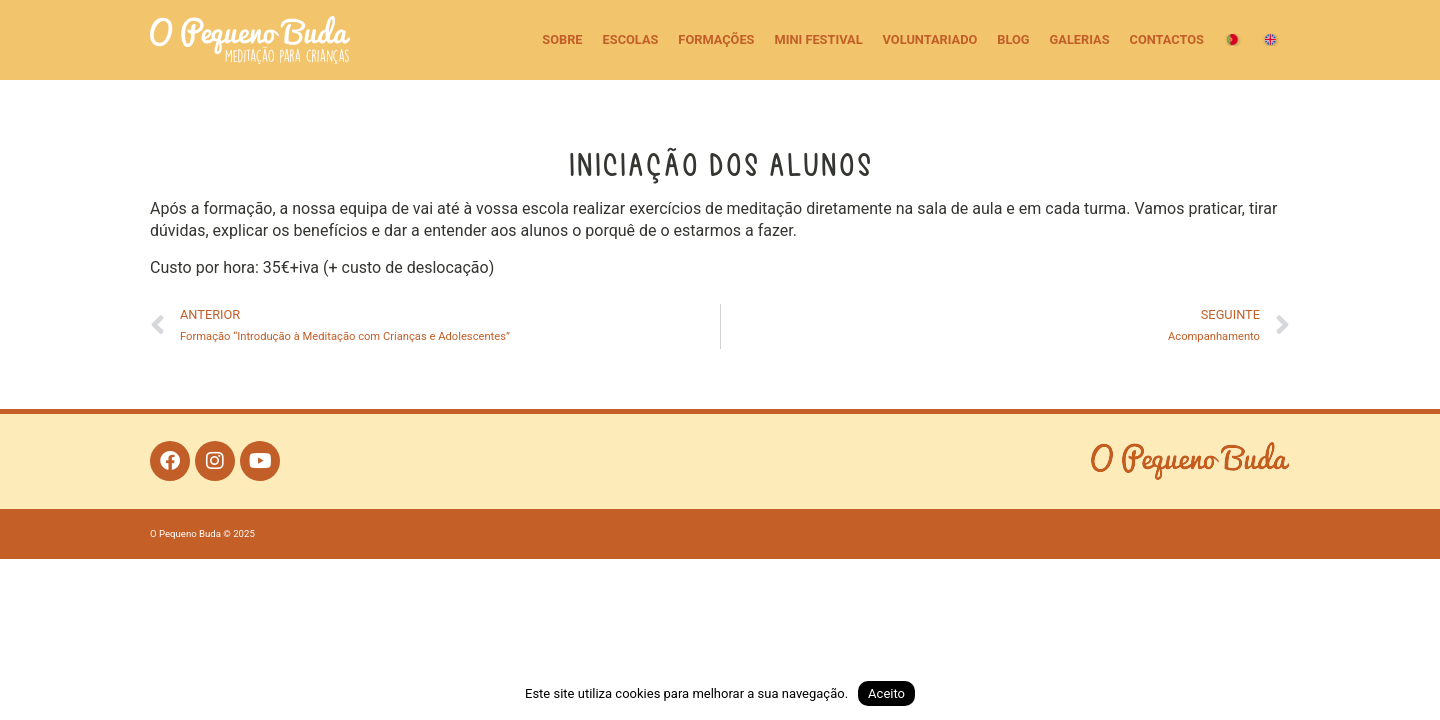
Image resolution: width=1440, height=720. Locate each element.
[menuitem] (1233, 40)
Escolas (631, 39)
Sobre (562, 39)
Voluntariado (930, 39)
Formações (716, 39)
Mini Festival (818, 39)
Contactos (1167, 39)
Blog (1013, 39)
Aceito (886, 693)
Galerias (1080, 39)
